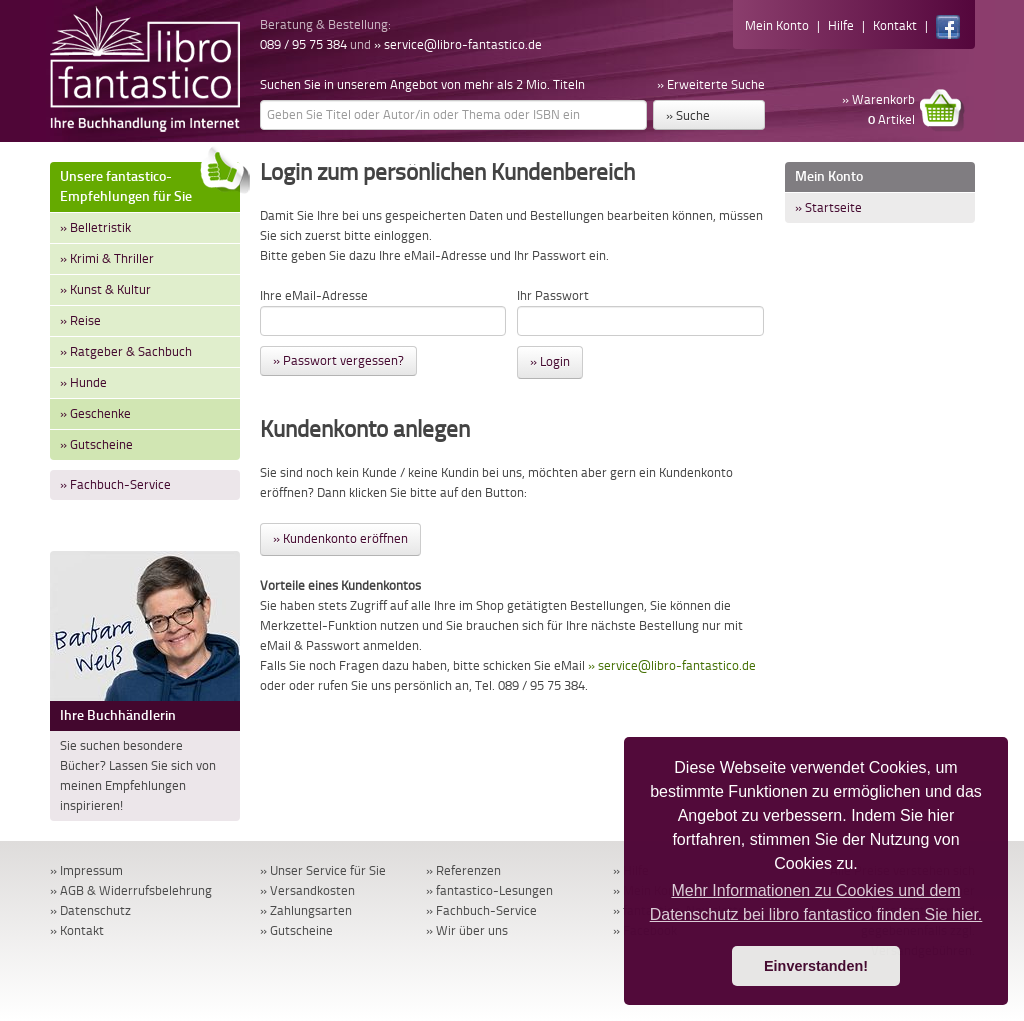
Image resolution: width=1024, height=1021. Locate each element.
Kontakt (895, 25)
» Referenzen (463, 870)
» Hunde (83, 382)
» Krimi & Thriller (107, 258)
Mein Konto (777, 25)
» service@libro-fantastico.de (458, 44)
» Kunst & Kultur (105, 289)
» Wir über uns (467, 930)
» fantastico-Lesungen (489, 890)
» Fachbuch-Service (115, 484)
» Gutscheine (96, 444)
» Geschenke (95, 413)
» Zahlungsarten (306, 910)
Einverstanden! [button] (816, 966)
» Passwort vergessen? (338, 360)
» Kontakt (77, 930)
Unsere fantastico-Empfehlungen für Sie (150, 183)
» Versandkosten (307, 890)
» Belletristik (95, 227)
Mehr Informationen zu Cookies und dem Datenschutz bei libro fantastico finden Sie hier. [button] (816, 902)
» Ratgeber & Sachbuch (126, 351)
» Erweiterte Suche (711, 84)
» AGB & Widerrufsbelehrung (131, 890)
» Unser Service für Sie (323, 870)
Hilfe (841, 25)
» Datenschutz (90, 910)
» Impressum (86, 870)
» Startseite (828, 207)
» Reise (80, 320)
